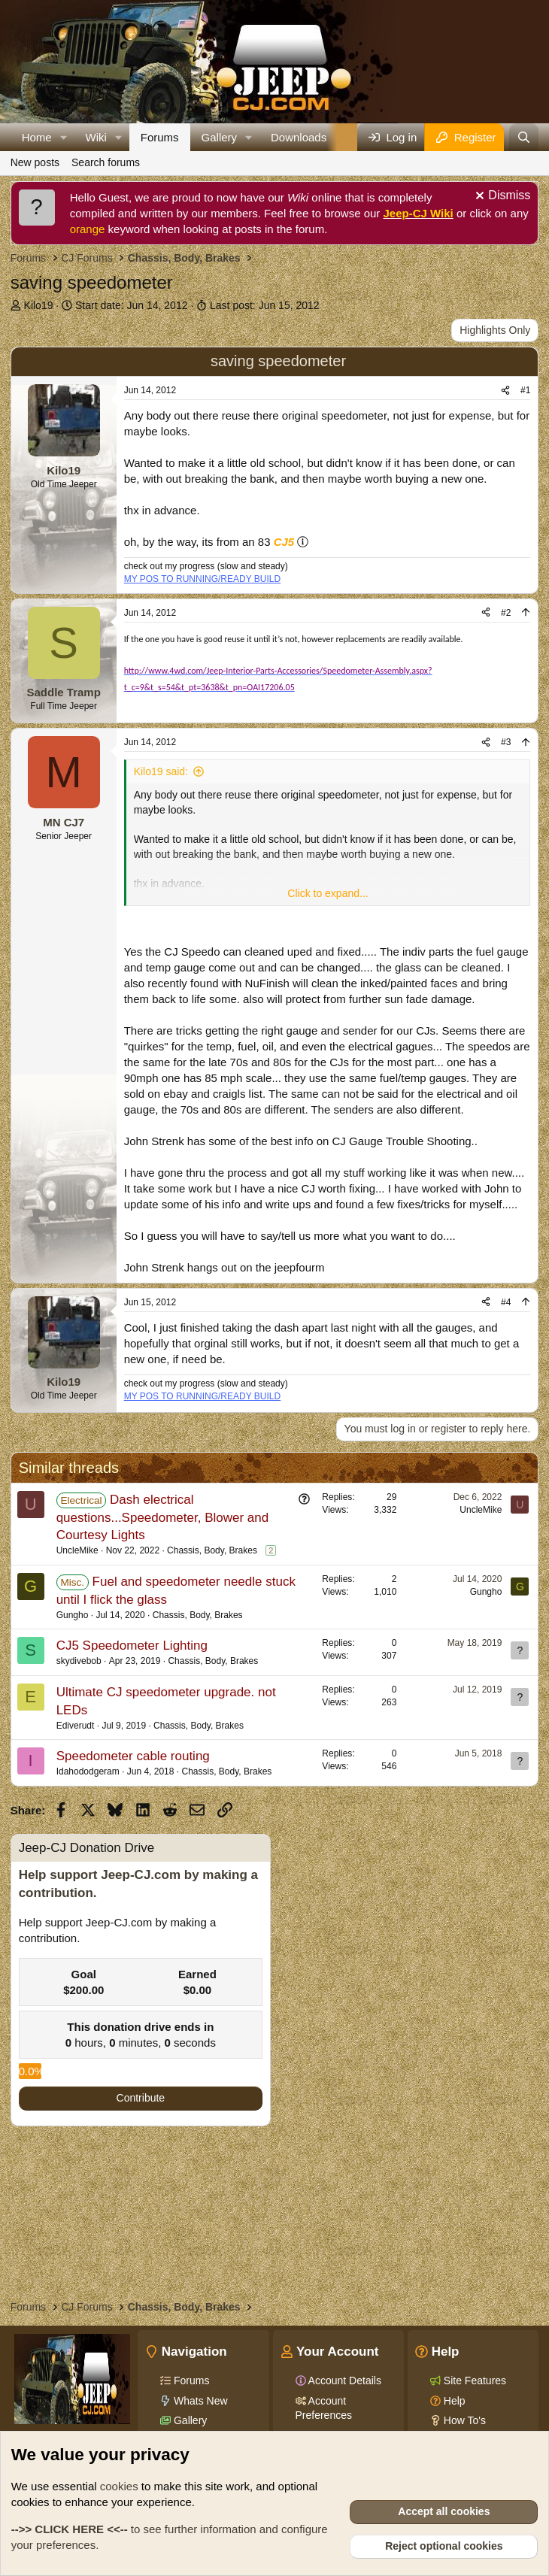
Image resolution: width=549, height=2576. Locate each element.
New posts (35, 162)
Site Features (473, 2380)
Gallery (220, 137)
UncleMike (77, 1550)
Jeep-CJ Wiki (418, 213)
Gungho (72, 1615)
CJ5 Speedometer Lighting (132, 1645)
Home (37, 137)
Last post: (265, 305)
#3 (506, 742)
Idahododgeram (88, 1771)
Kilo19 (38, 305)
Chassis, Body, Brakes (212, 1550)
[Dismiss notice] (501, 197)
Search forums (105, 162)
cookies (119, 2486)
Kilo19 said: (161, 771)
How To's (463, 2420)
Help (453, 2401)
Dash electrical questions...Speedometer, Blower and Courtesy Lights (162, 1518)
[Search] (523, 137)
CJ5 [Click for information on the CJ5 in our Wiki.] (284, 541)
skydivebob (79, 1661)
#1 (525, 390)
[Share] (505, 390)
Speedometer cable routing (133, 1756)
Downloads (298, 137)
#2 (506, 613)
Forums (160, 137)
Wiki (96, 137)
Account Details (343, 2380)
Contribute (141, 2098)
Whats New (199, 2401)
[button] (63, 137)
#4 (506, 1302)
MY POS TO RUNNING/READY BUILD (202, 579)
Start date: (131, 305)
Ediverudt (75, 1725)
